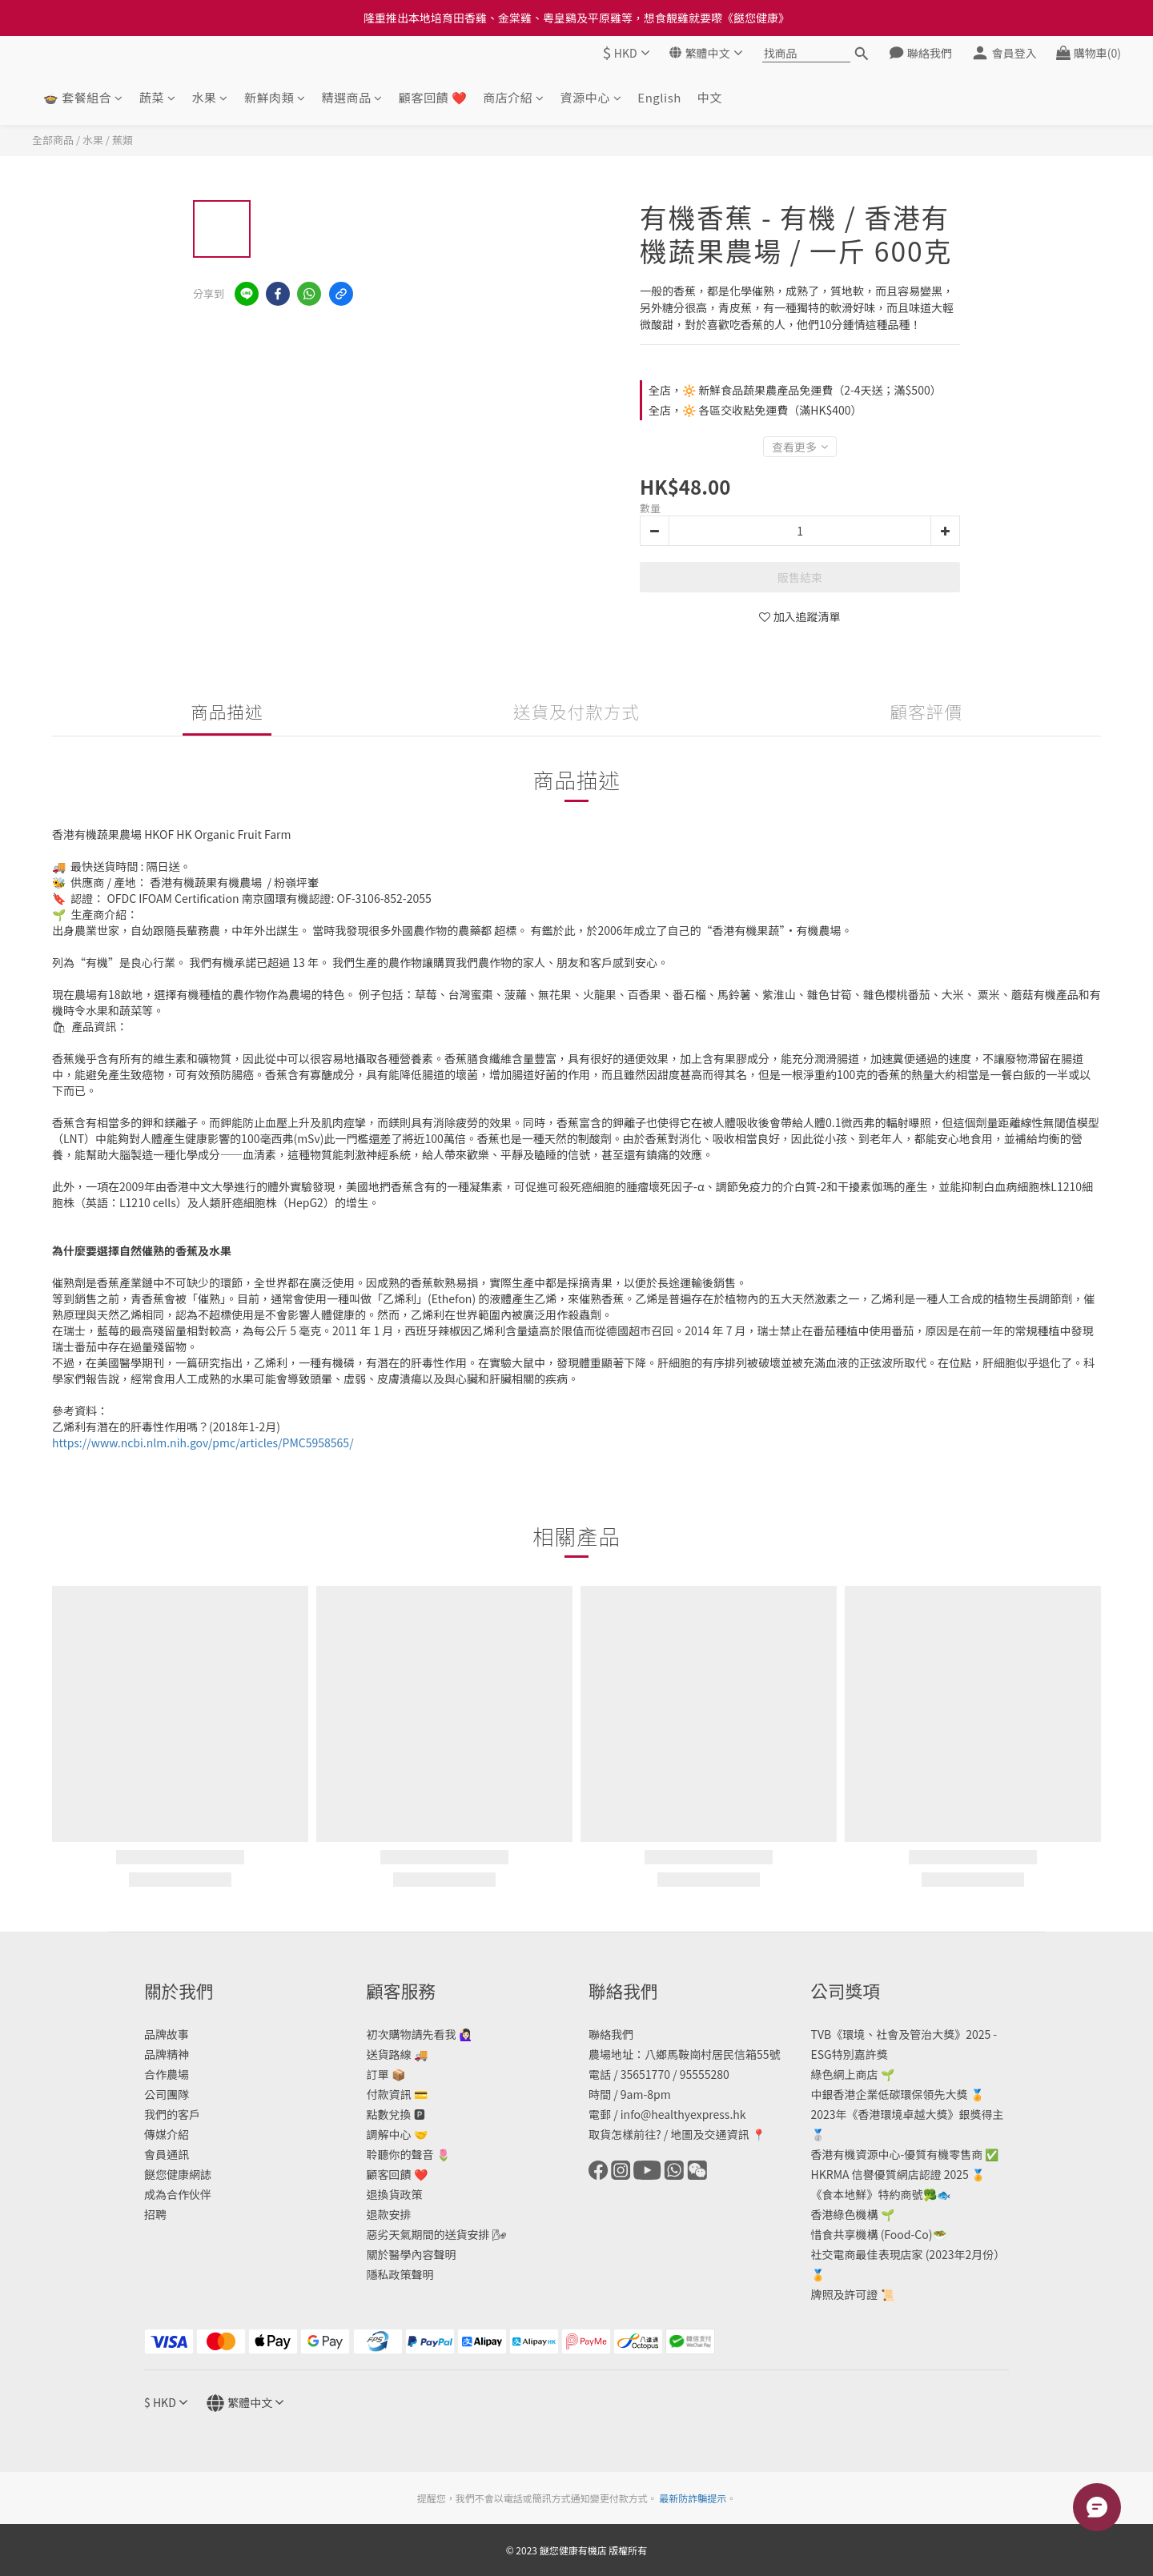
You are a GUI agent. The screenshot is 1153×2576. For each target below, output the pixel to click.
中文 (709, 97)
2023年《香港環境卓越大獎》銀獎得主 (907, 2114)
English (659, 97)
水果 (209, 97)
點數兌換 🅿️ (396, 2114)
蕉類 (122, 139)
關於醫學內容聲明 (411, 2254)
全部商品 (53, 139)
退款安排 (389, 2214)
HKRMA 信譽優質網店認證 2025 (890, 2174)
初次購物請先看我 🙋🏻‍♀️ (419, 2034)
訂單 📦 (386, 2074)
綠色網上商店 (844, 2074)
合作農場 (166, 2074)
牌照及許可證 (844, 2294)
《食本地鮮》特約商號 (867, 2194)
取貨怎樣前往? (625, 2134)
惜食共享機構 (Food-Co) (872, 2234)
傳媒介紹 (166, 2134)
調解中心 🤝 (397, 2134)
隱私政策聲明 (400, 2274)
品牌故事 (166, 2034)
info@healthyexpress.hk (683, 2114)
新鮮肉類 (275, 97)
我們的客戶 (172, 2114)
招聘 (155, 2214)
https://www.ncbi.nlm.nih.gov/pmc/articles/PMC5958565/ (203, 1442)
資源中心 (591, 97)
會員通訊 (166, 2154)
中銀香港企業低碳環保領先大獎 (889, 2094)
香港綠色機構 (844, 2214)
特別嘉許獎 (860, 2054)
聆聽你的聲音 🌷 (408, 2154)
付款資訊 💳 (397, 2094)
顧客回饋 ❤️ (433, 97)
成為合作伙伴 (177, 2194)
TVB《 (827, 2034)
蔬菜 (157, 97)
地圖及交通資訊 (709, 2134)
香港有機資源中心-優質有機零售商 (897, 2154)
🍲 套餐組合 (83, 97)
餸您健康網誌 (177, 2174)
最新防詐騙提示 (692, 2498)
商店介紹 (513, 97)
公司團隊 (166, 2094)
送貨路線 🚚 (397, 2054)
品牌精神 (166, 2054)
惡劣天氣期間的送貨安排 (428, 2234)
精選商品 (352, 97)
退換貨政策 (395, 2194)
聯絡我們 (611, 2034)
